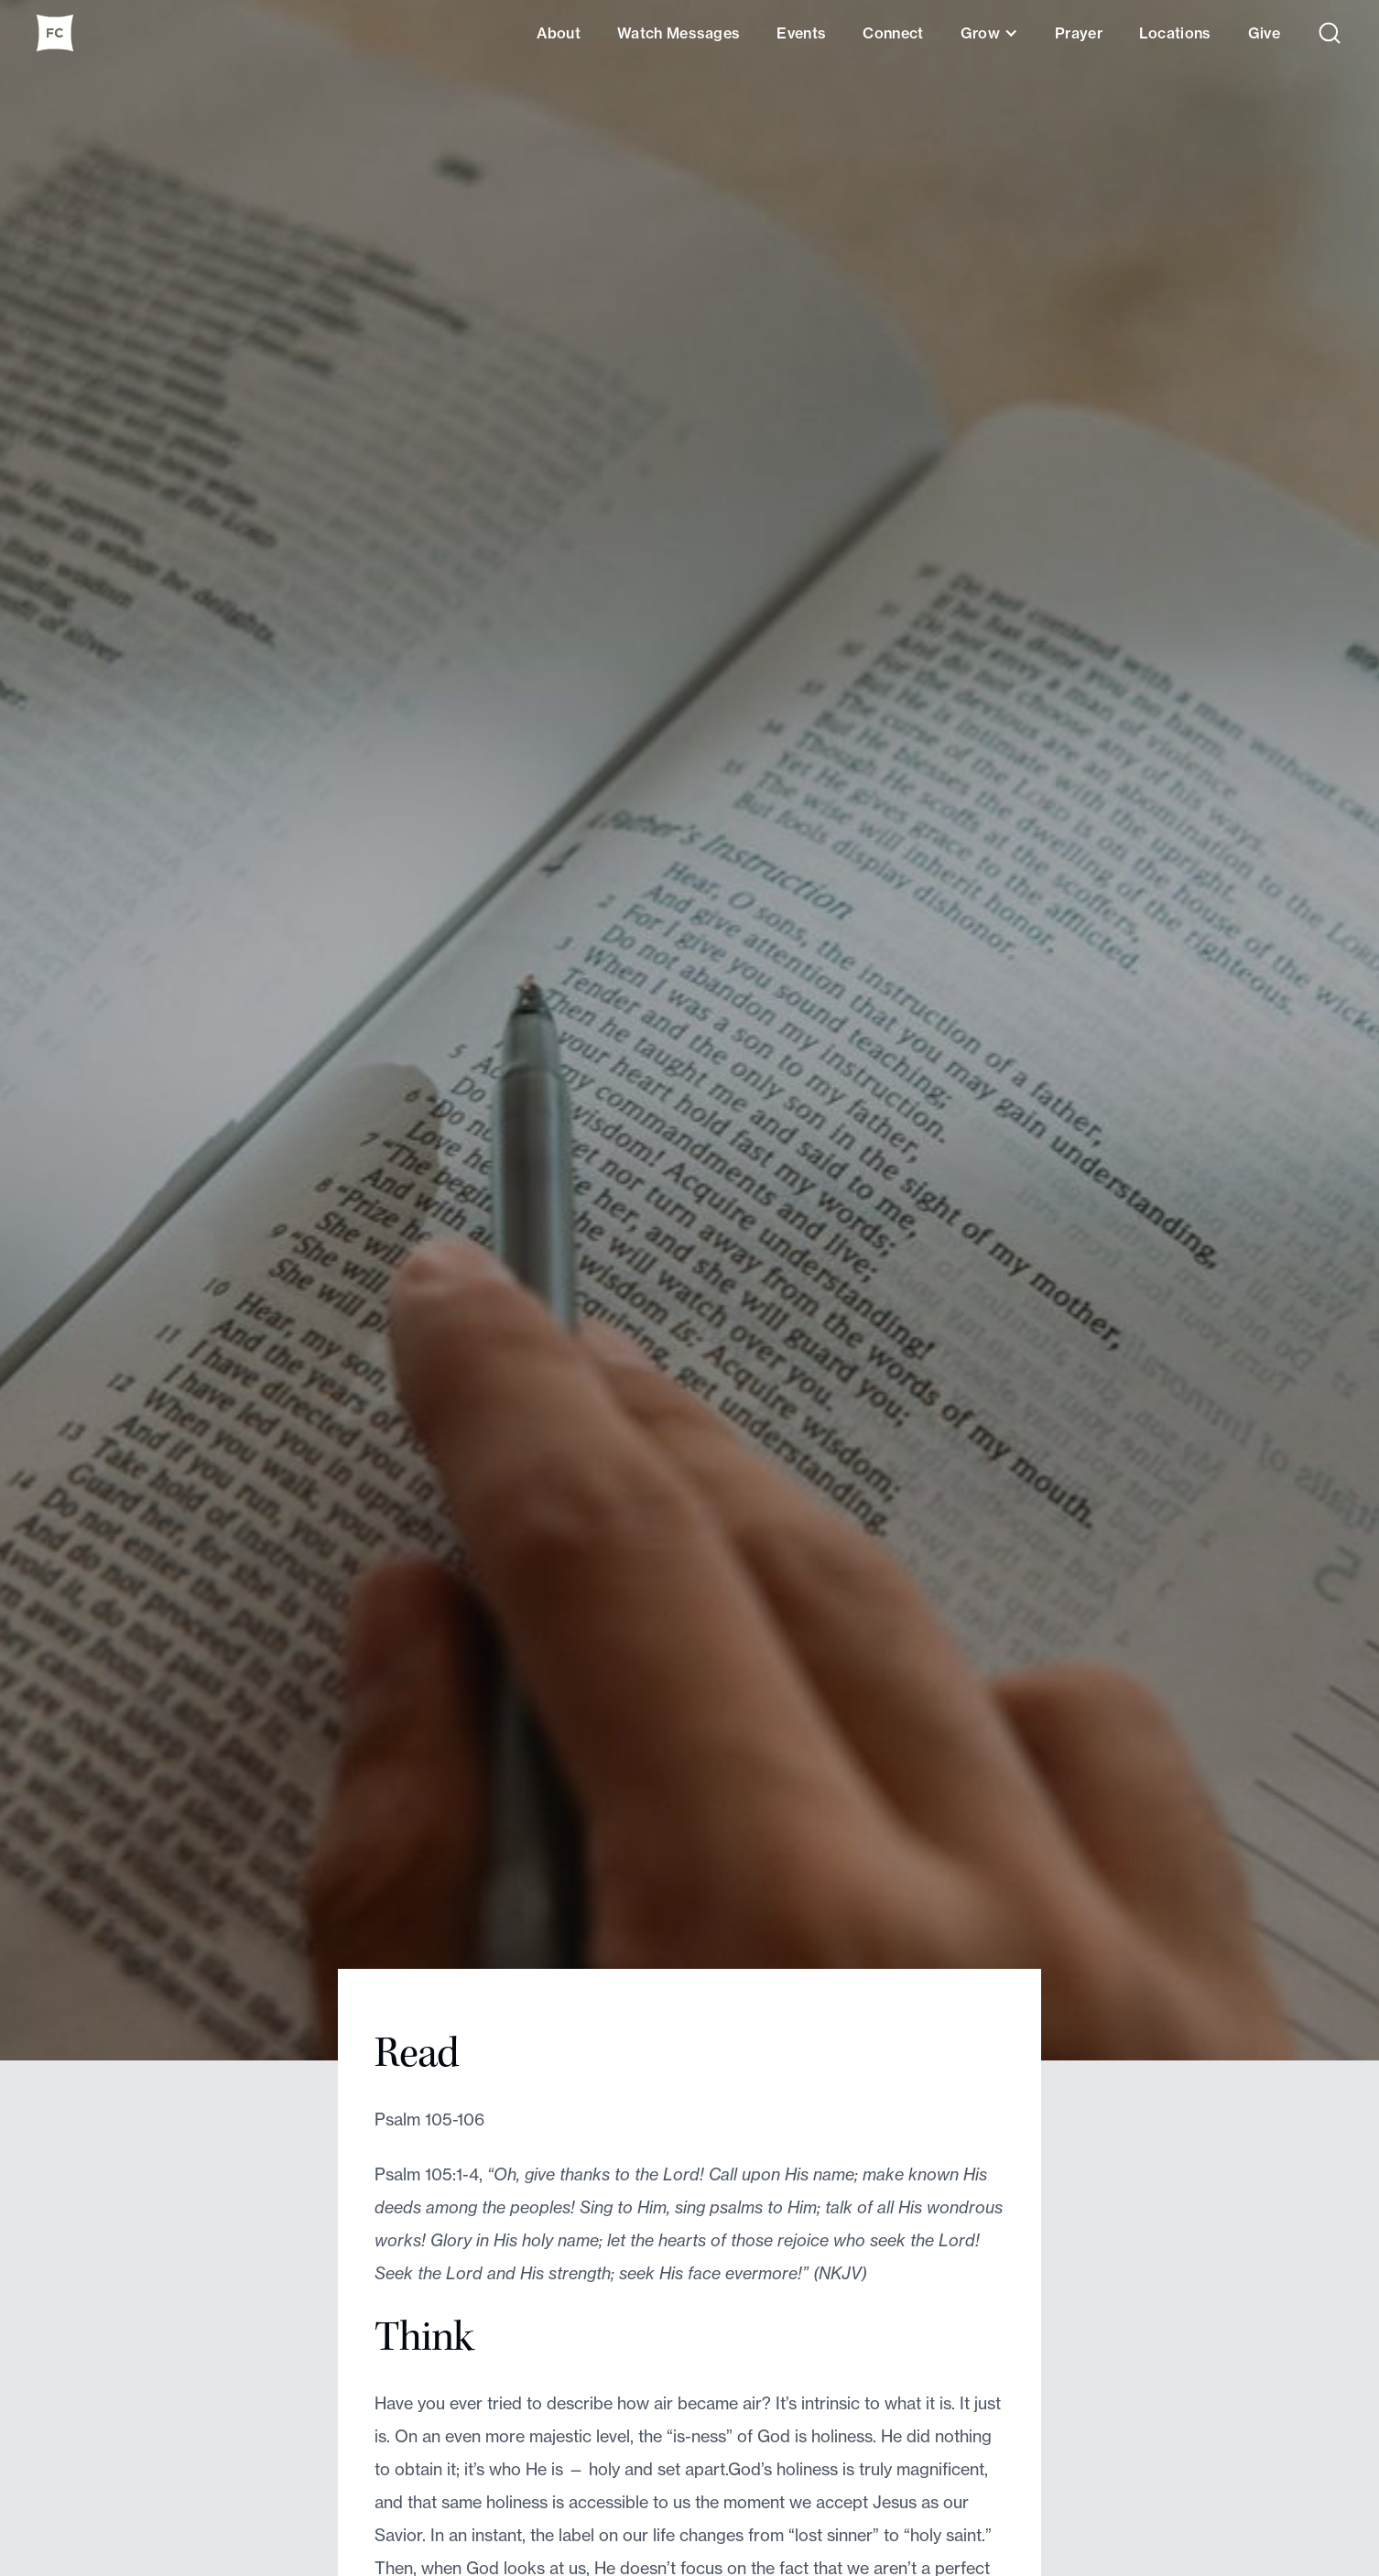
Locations (1175, 33)
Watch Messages (678, 33)
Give (1264, 33)
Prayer (1078, 33)
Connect (893, 33)
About (559, 33)
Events (801, 33)
